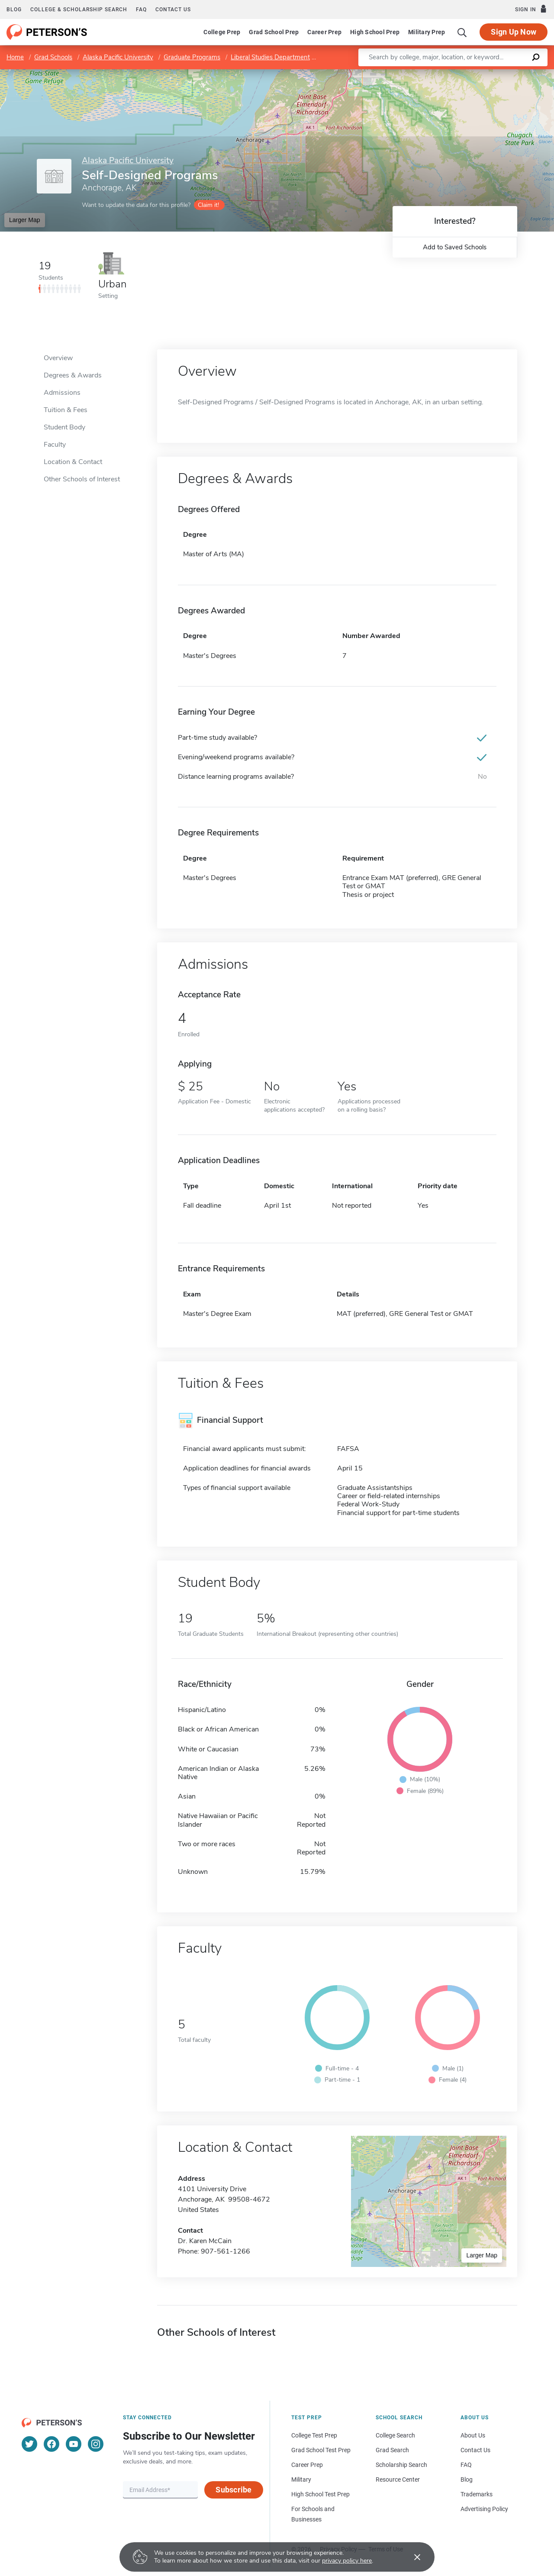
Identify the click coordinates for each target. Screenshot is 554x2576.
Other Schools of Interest (82, 479)
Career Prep (324, 32)
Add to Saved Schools (454, 247)
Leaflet (449, 73)
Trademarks (477, 2494)
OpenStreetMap (495, 73)
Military (301, 2479)
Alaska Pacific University (118, 57)
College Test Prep (314, 2435)
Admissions (62, 392)
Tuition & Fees (65, 410)
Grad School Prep (274, 32)
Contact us (173, 9)
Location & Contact (73, 462)
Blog (14, 9)
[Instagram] (95, 2444)
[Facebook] (51, 2444)
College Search (395, 2435)
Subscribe (233, 2489)
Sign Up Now (513, 31)
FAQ (141, 9)
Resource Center (398, 2479)
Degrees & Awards (73, 375)
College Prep (221, 32)
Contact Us (475, 2450)
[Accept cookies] (411, 2556)
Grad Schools (53, 57)
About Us (473, 2435)
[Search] (462, 32)
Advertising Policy (484, 2508)
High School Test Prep (320, 2494)
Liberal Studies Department (270, 57)
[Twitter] (29, 2444)
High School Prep (374, 32)
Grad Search (392, 2450)
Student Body (64, 427)
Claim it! (208, 205)
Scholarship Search (401, 2464)
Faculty (55, 444)
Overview (58, 358)
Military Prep (426, 32)
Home (15, 57)
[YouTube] (73, 2444)
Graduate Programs (192, 57)
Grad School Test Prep (321, 2450)
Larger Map (24, 219)
